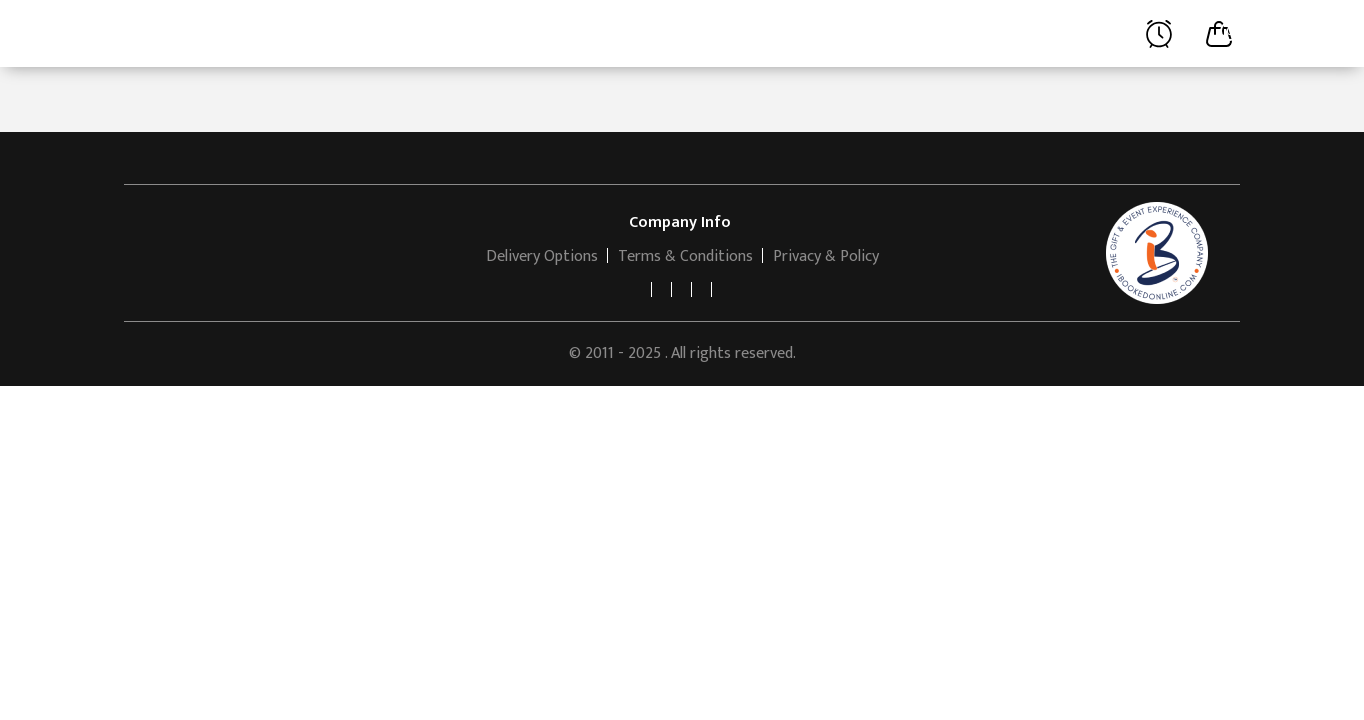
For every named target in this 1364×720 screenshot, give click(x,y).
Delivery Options (542, 256)
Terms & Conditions (685, 256)
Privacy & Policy (826, 256)
